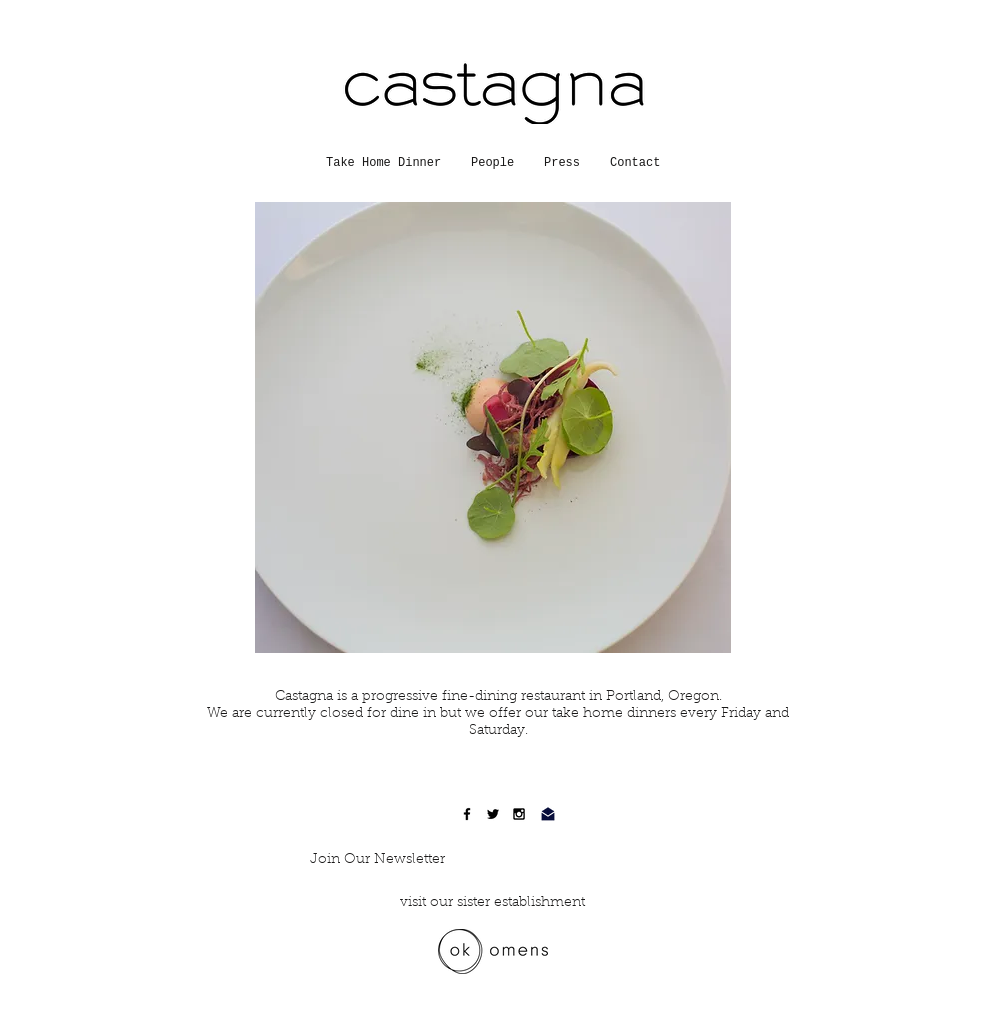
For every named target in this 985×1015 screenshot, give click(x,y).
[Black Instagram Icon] (519, 814)
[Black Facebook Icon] (467, 814)
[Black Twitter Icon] (493, 814)
